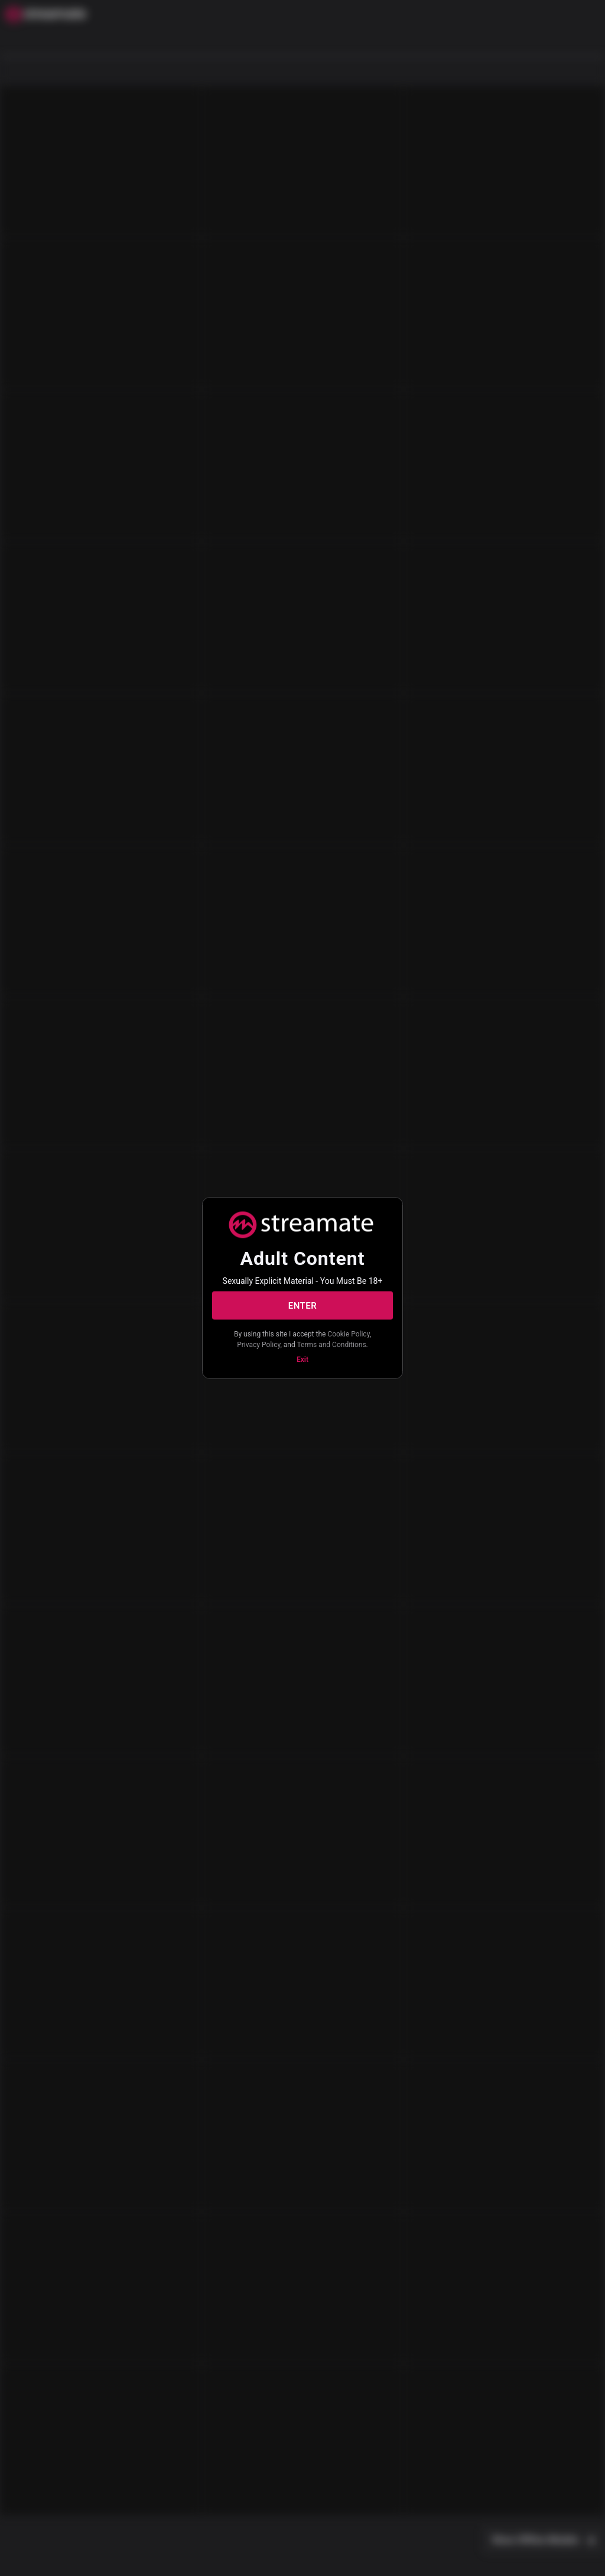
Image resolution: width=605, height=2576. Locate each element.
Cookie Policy (348, 1334)
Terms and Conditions (331, 1344)
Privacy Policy (258, 1344)
